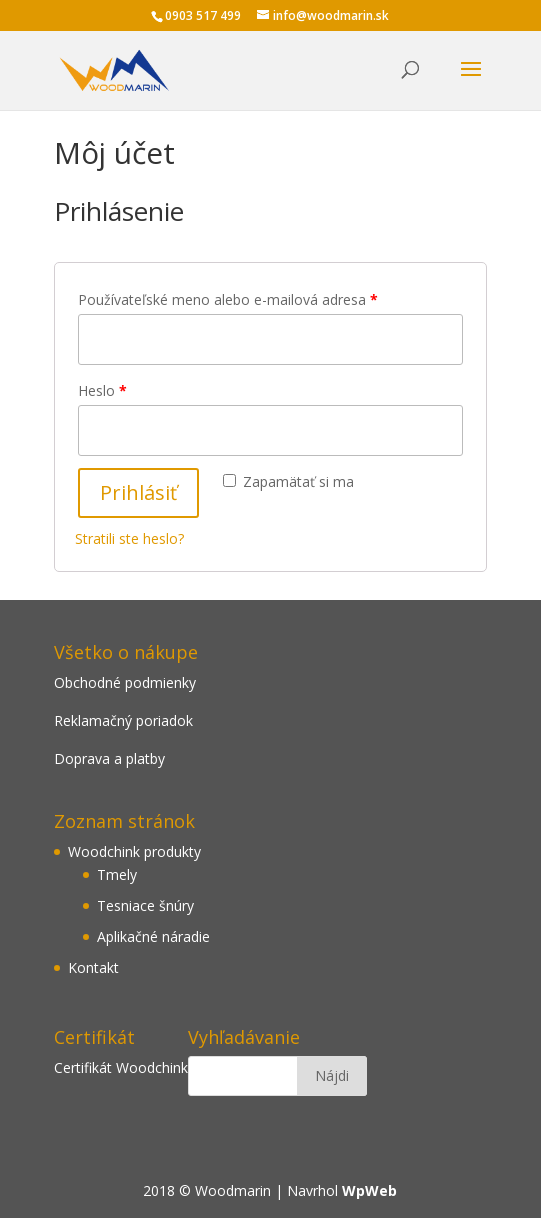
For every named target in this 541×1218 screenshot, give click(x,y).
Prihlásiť (138, 492)
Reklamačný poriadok (123, 720)
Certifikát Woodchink (121, 1067)
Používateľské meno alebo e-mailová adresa (228, 299)
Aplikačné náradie (153, 936)
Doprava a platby (109, 758)
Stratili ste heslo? (129, 538)
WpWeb (369, 1190)
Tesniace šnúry (145, 905)
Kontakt (93, 967)
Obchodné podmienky (125, 682)
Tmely (117, 874)
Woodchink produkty (134, 851)
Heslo (102, 390)
